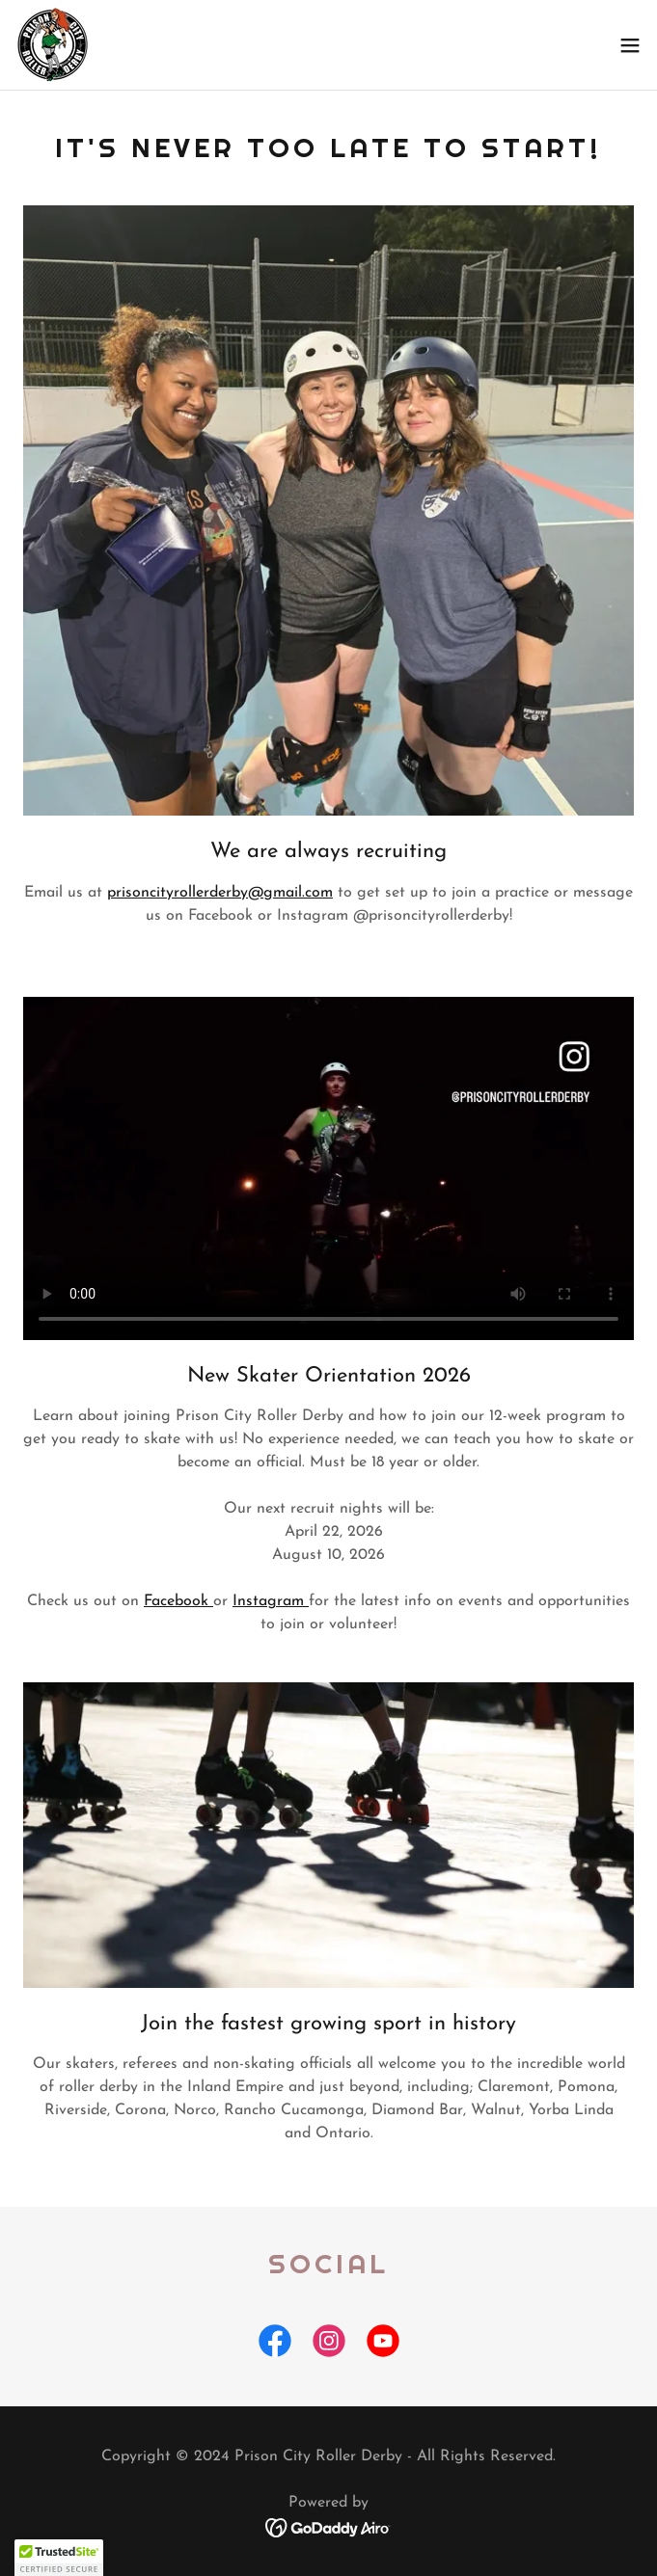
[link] (52, 45)
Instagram (271, 1601)
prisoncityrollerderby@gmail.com (220, 892)
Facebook (178, 1601)
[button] (630, 45)
